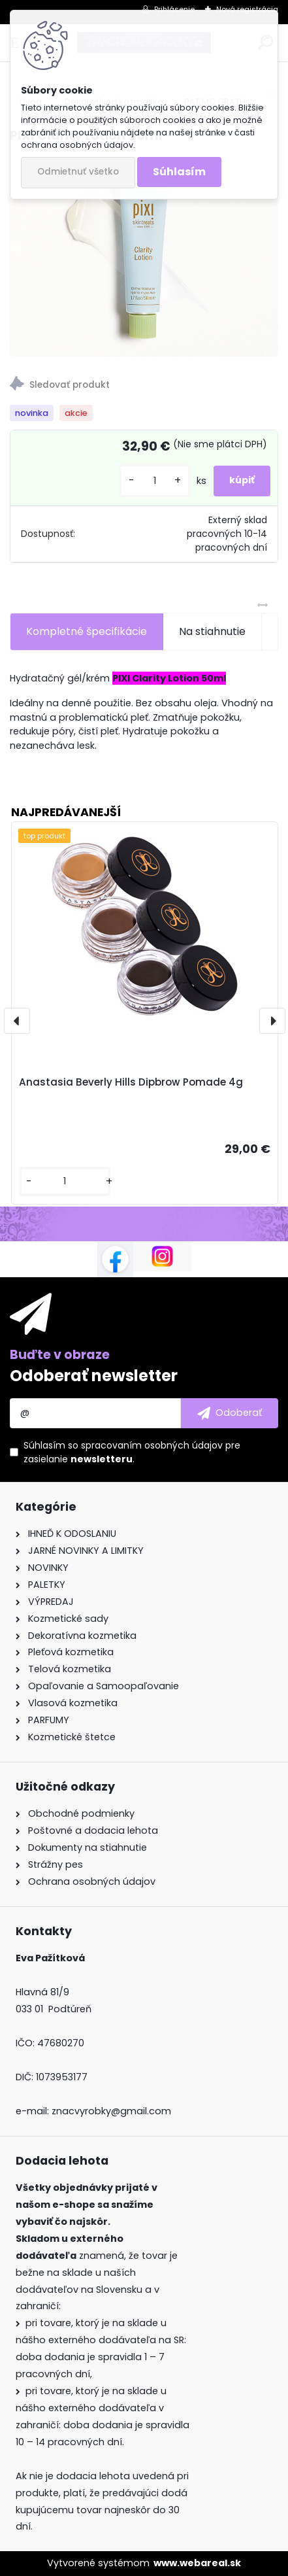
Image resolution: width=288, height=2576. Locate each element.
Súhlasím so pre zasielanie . (132, 1452)
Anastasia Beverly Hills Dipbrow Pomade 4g (131, 1082)
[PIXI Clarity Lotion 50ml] (144, 255)
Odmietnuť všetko (78, 171)
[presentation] (17, 1021)
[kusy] (154, 481)
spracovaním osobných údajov (152, 1445)
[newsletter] (230, 1413)
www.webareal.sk (197, 2562)
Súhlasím (179, 171)
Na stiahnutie (212, 631)
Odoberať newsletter (94, 1375)
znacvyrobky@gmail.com (111, 2111)
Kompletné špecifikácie (86, 631)
